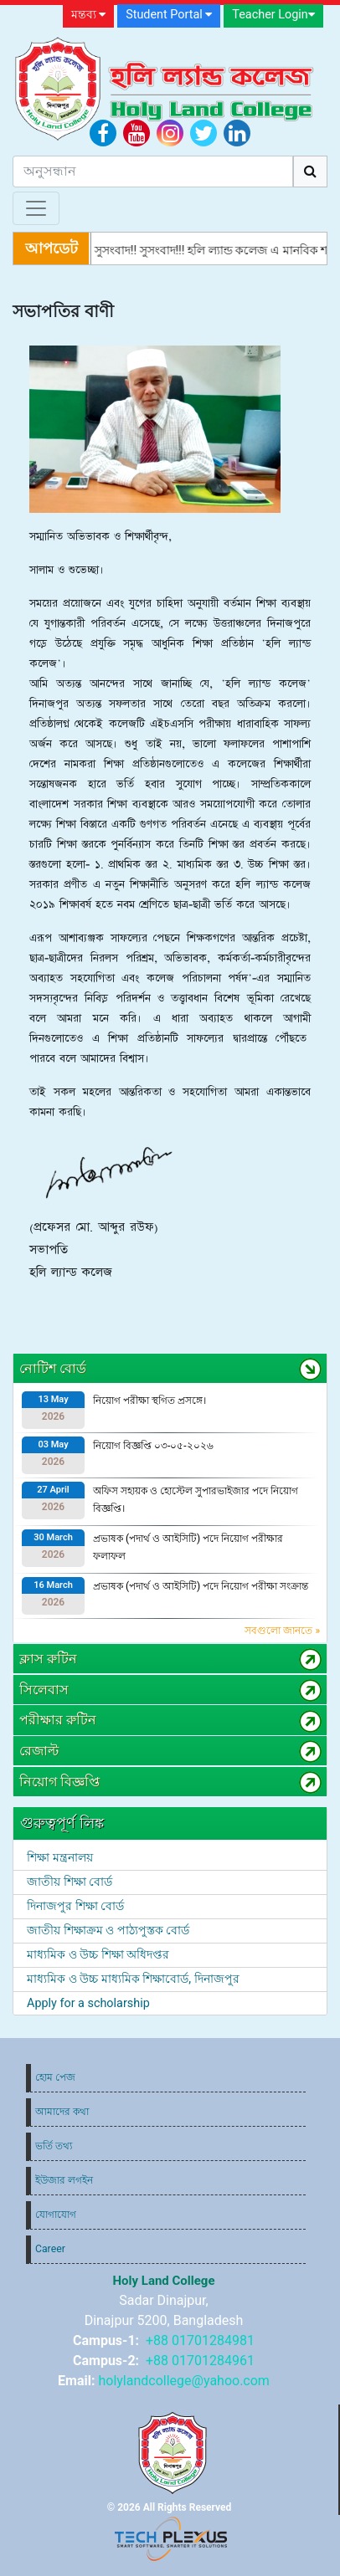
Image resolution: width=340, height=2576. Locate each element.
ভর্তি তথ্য (53, 2146)
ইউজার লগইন (64, 2180)
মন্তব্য (88, 15)
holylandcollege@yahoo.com (183, 2381)
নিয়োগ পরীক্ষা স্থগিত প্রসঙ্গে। (149, 1400)
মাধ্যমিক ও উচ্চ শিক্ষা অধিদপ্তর (98, 1955)
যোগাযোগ (55, 2214)
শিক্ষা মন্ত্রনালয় (60, 1858)
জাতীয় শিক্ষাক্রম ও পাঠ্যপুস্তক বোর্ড (108, 1930)
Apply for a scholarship (88, 2003)
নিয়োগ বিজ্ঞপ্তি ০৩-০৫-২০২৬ (153, 1446)
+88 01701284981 (200, 2340)
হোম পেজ (55, 2077)
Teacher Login (273, 15)
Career (50, 2249)
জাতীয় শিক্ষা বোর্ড (69, 1882)
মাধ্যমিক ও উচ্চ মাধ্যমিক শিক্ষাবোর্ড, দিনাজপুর (133, 1979)
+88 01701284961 (200, 2361)
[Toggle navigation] (36, 208)
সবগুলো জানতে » (282, 1630)
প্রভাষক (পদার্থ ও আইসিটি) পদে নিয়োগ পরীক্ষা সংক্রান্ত (200, 1586)
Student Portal (169, 15)
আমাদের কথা (62, 2112)
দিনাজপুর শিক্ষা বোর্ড (75, 1906)
